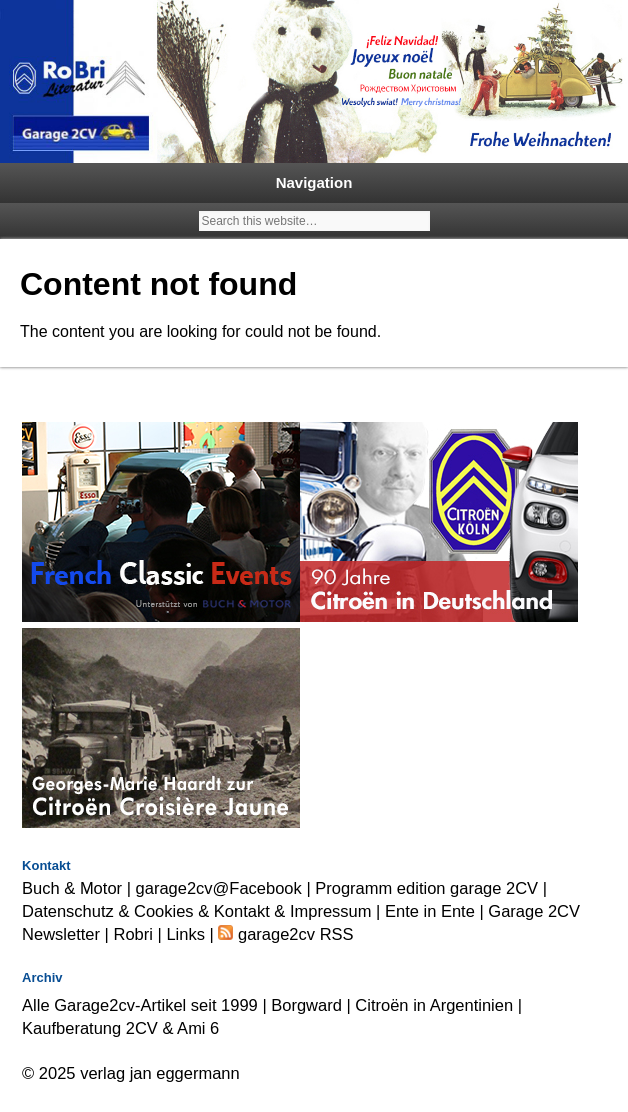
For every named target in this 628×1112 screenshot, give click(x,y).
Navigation (314, 182)
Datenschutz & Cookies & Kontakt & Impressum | (203, 911)
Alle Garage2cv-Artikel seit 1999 (140, 1005)
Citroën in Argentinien (434, 1005)
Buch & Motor (72, 888)
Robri (133, 934)
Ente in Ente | (436, 911)
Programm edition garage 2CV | (431, 888)
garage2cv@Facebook (219, 888)
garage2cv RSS (293, 934)
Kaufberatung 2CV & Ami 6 (120, 1028)
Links (185, 934)
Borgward (306, 1005)
